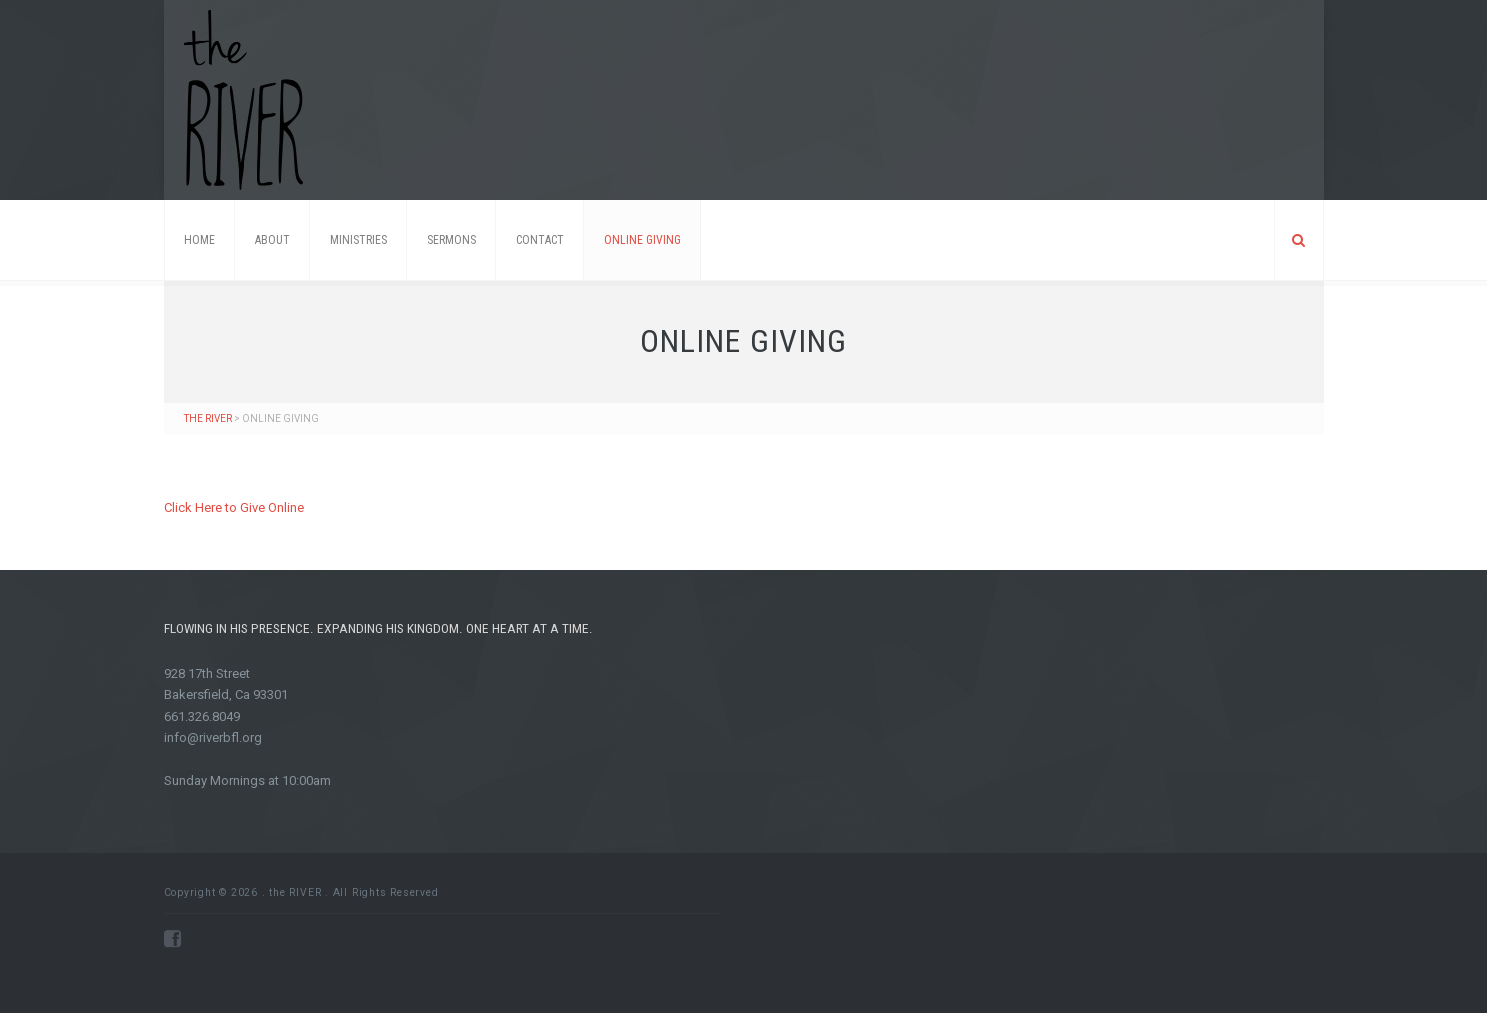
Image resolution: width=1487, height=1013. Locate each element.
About (272, 240)
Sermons (451, 240)
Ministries (358, 240)
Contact (540, 240)
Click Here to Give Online (234, 507)
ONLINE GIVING (642, 240)
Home (199, 240)
